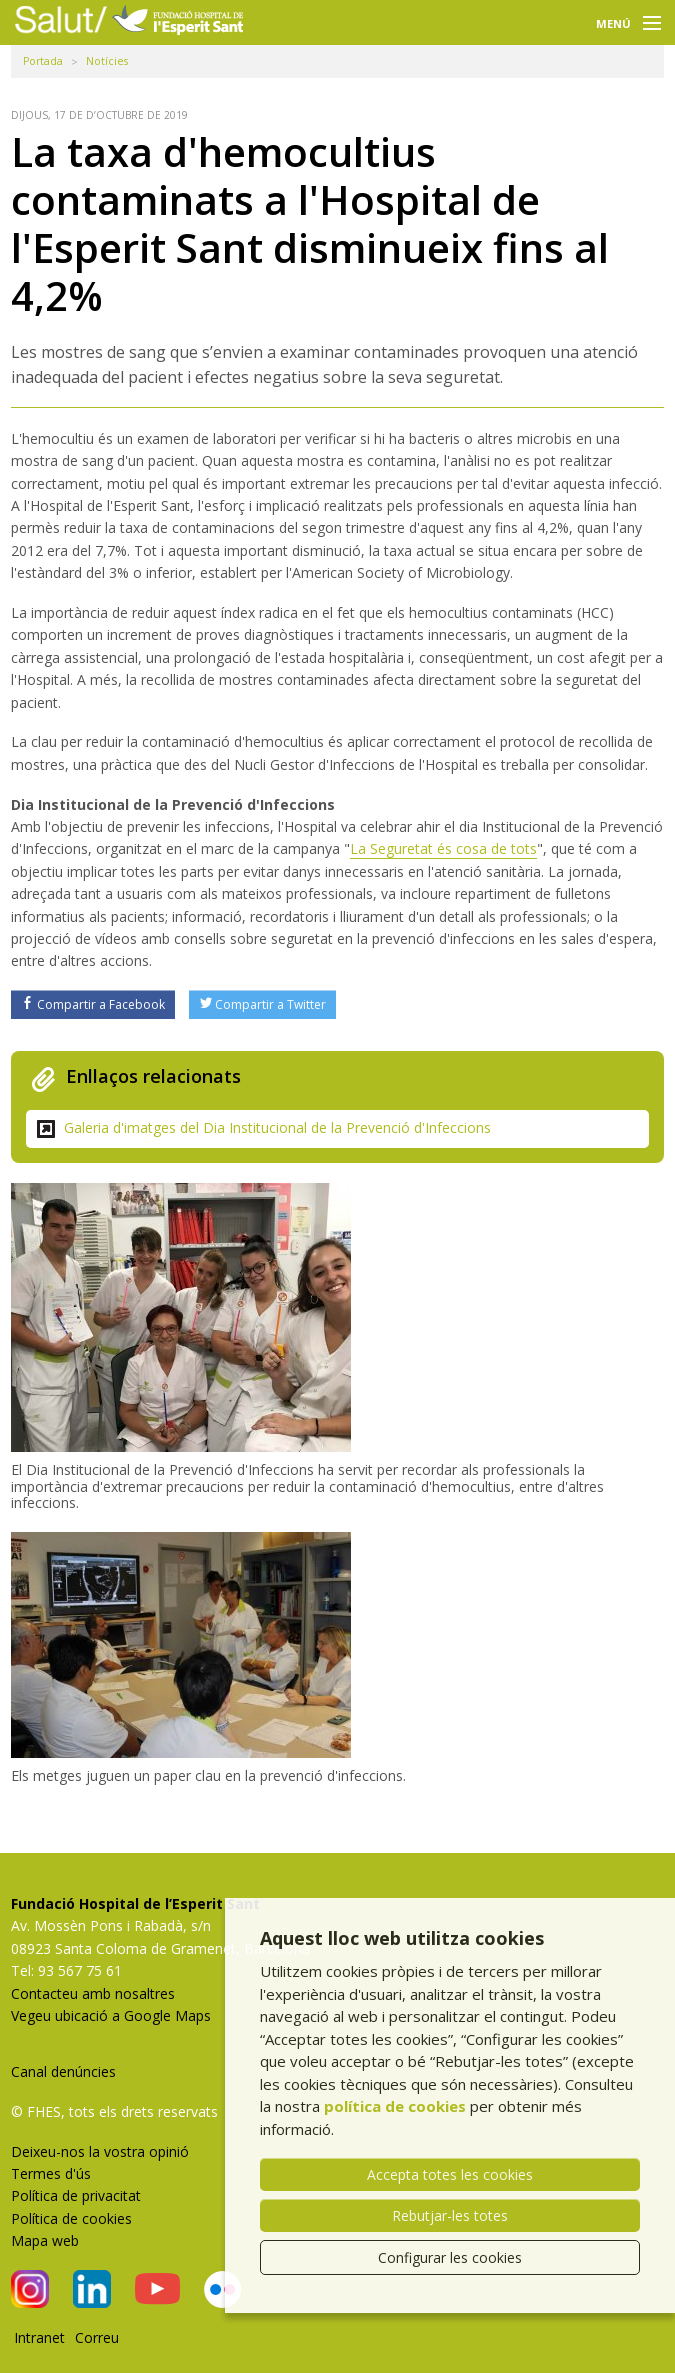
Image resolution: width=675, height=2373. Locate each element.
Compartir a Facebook (93, 1004)
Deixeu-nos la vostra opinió (100, 2151)
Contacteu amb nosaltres (93, 1993)
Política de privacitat (76, 2195)
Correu (97, 2337)
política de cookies (395, 2106)
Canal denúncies (63, 2071)
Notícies (107, 61)
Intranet (39, 2337)
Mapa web (45, 2240)
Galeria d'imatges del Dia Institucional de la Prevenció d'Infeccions (277, 1127)
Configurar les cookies (450, 2257)
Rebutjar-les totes (450, 2215)
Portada (43, 61)
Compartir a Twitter (263, 1004)
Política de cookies (71, 2218)
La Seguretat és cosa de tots (443, 848)
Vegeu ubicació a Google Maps (111, 2015)
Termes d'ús (51, 2173)
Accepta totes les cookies (450, 2174)
